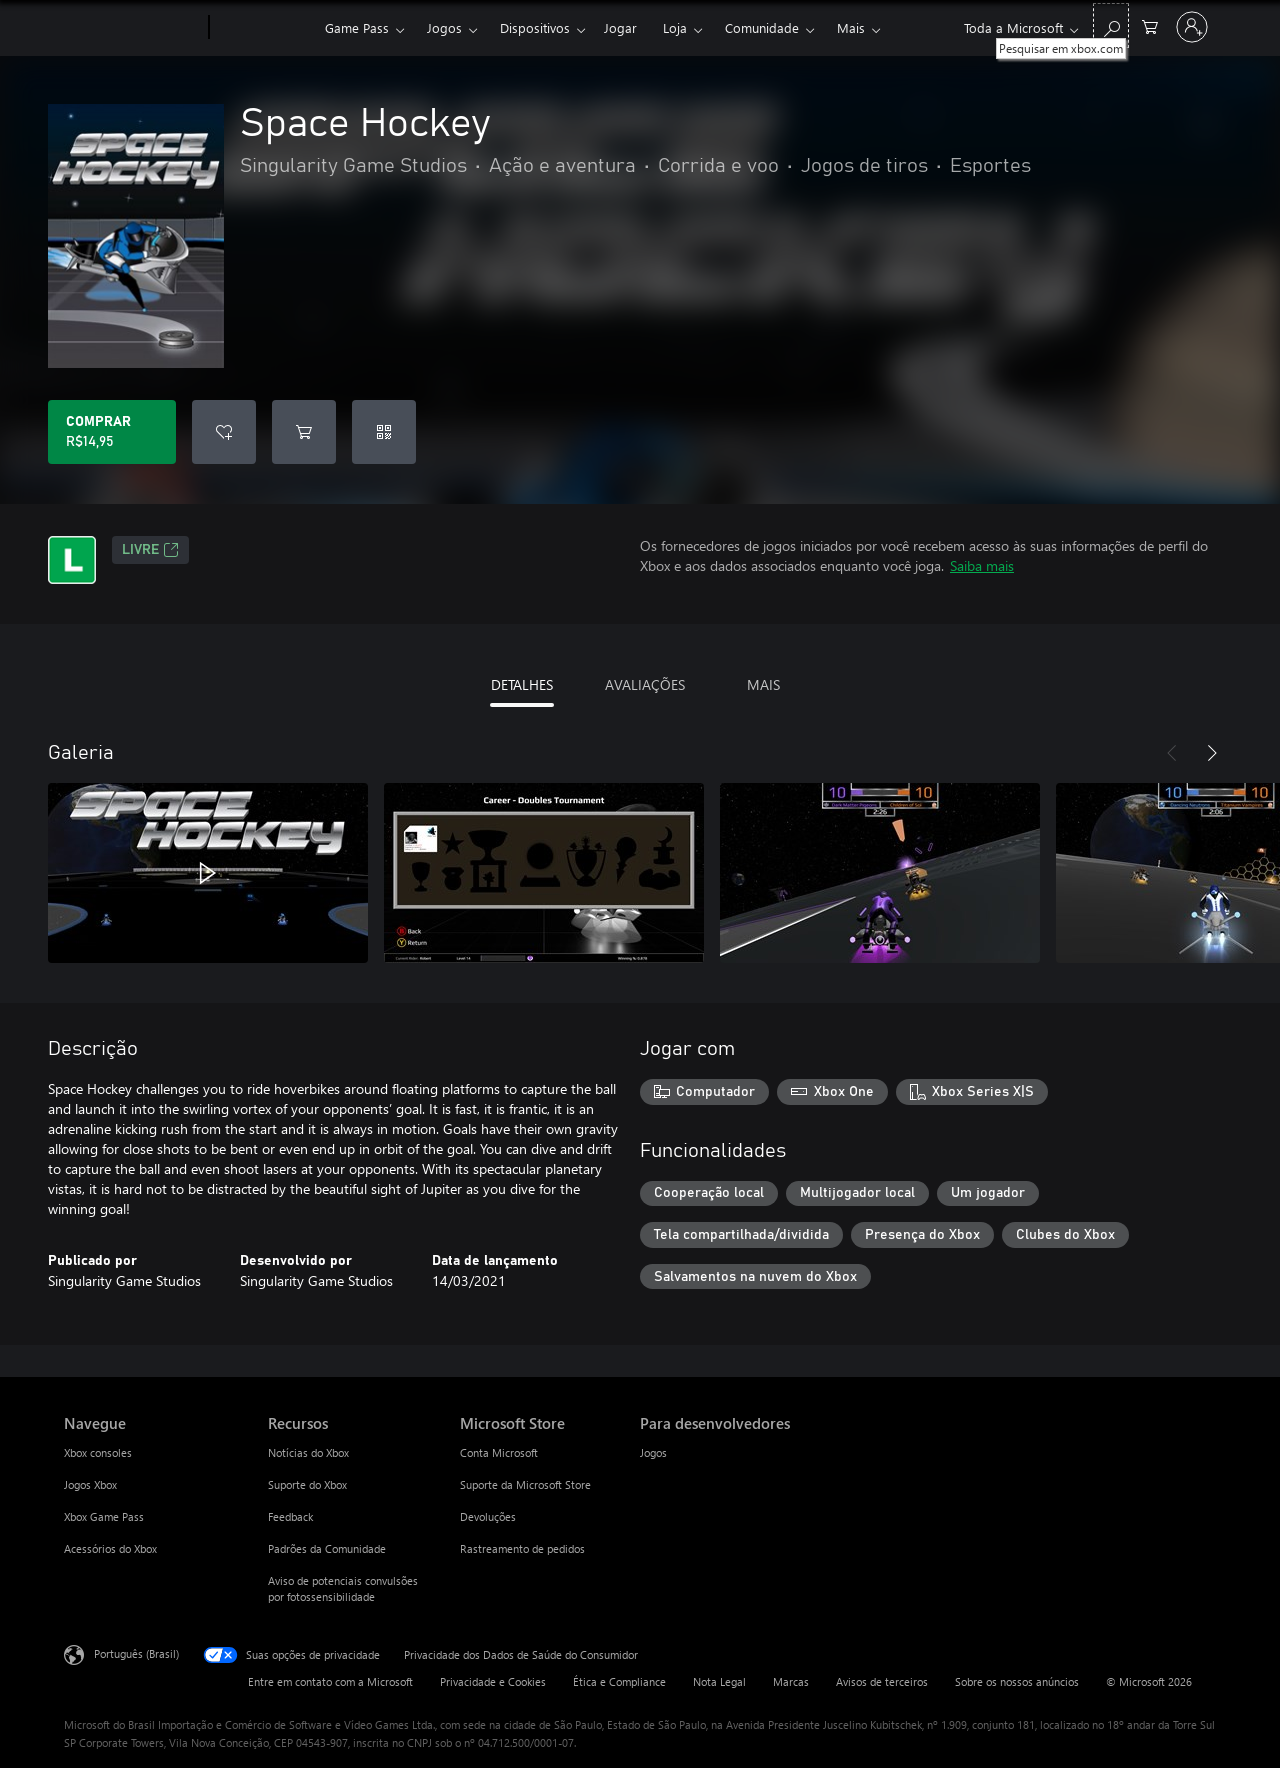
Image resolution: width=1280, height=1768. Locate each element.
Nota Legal (719, 1681)
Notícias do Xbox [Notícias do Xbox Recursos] (308, 1452)
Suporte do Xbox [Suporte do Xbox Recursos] (307, 1484)
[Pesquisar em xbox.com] (1111, 25)
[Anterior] (1172, 753)
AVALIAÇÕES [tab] (645, 684)
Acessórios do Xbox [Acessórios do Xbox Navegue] (110, 1548)
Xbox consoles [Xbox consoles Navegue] (98, 1452)
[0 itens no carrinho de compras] (1150, 25)
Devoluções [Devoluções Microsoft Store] (488, 1516)
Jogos (444, 27)
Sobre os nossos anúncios (1017, 1681)
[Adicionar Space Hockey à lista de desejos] (224, 432)
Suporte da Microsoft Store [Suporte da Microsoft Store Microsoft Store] (525, 1484)
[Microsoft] (132, 28)
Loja (675, 27)
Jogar (620, 27)
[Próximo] (1212, 753)
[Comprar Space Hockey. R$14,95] (112, 432)
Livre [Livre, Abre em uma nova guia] (150, 550)
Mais (851, 27)
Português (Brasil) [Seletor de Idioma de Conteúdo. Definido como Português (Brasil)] (136, 1653)
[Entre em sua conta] (1192, 27)
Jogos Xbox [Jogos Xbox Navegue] (90, 1484)
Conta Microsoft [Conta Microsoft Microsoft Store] (499, 1452)
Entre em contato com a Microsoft (330, 1681)
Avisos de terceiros (882, 1681)
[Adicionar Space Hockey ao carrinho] (304, 432)
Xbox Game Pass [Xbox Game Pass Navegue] (104, 1516)
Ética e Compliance (619, 1681)
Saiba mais (982, 565)
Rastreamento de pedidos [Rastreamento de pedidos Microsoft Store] (522, 1548)
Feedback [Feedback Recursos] (290, 1516)
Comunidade (762, 27)
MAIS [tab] (763, 684)
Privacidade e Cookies (493, 1681)
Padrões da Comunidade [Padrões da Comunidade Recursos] (327, 1548)
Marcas (791, 1681)
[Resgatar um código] (384, 432)
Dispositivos (535, 27)
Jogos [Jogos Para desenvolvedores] (653, 1452)
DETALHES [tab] (522, 684)
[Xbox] (264, 28)
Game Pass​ (357, 27)
